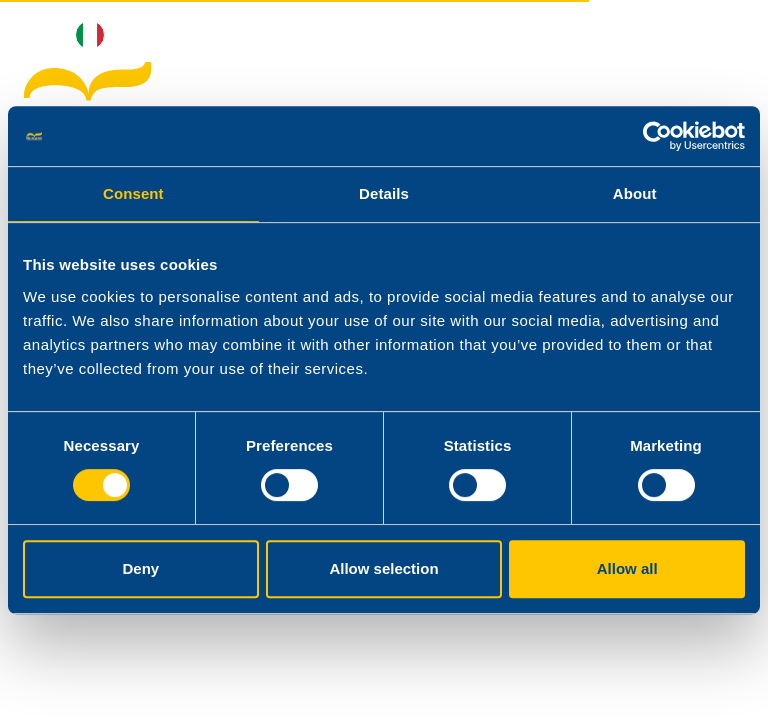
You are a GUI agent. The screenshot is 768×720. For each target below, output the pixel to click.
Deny (140, 568)
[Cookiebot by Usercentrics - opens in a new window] (657, 136)
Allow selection (383, 568)
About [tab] (635, 193)
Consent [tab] (133, 193)
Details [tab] (384, 193)
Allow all (627, 568)
